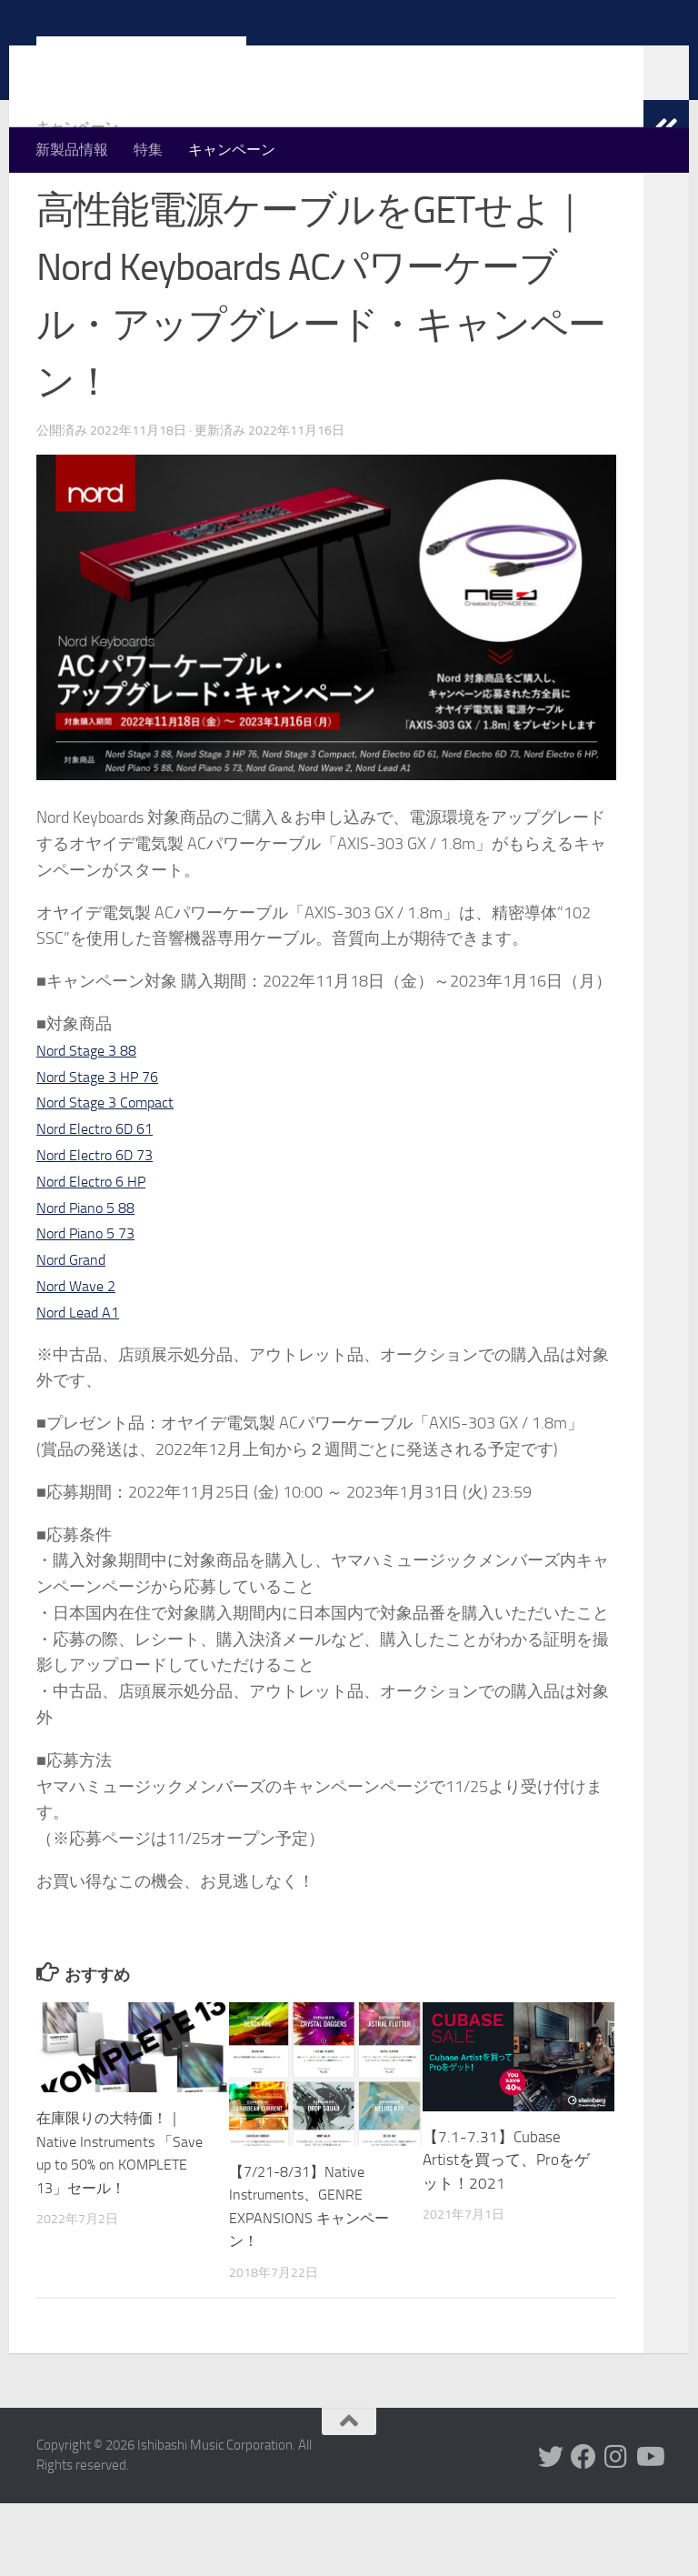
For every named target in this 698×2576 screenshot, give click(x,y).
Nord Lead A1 (82, 1385)
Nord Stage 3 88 (91, 1123)
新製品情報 (71, 149)
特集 (148, 149)
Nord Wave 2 (80, 1358)
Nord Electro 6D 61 (100, 1201)
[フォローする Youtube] (649, 2529)
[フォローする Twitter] (550, 2529)
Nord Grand (75, 1332)
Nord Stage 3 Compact (112, 1175)
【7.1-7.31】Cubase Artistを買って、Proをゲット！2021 (506, 2232)
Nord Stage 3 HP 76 (103, 1149)
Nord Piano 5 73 (91, 1306)
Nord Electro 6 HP (96, 1254)
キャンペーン (231, 149)
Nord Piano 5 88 (91, 1280)
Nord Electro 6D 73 (100, 1228)
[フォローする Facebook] (583, 2529)
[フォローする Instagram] (616, 2529)
